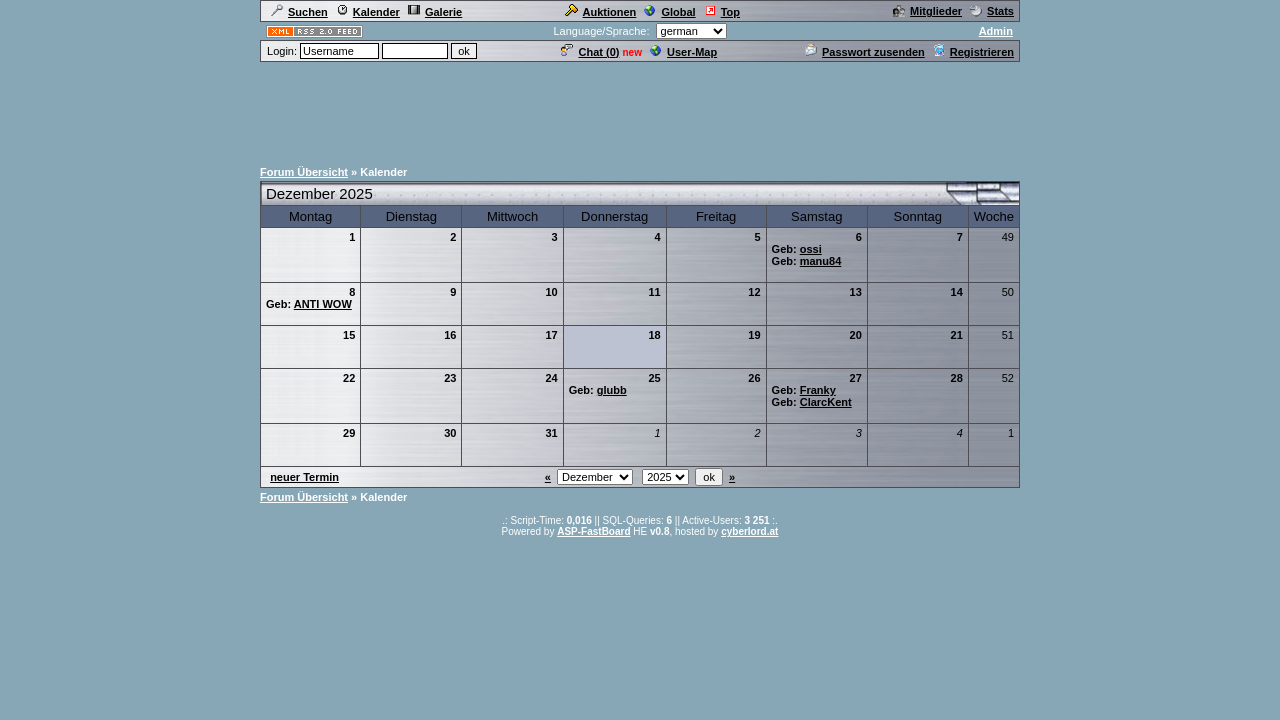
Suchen (299, 12)
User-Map (683, 52)
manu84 (821, 261)
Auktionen (601, 12)
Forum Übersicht (304, 172)
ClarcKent (826, 402)
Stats (992, 11)
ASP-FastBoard (593, 531)
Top (722, 12)
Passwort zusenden (865, 52)
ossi (811, 249)
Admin (996, 31)
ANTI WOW (323, 304)
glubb (612, 390)
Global (669, 12)
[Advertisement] (640, 109)
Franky (818, 390)
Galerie (435, 12)
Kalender (368, 12)
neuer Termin (304, 477)
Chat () (590, 52)
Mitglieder (927, 11)
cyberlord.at (749, 531)
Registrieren (973, 52)
